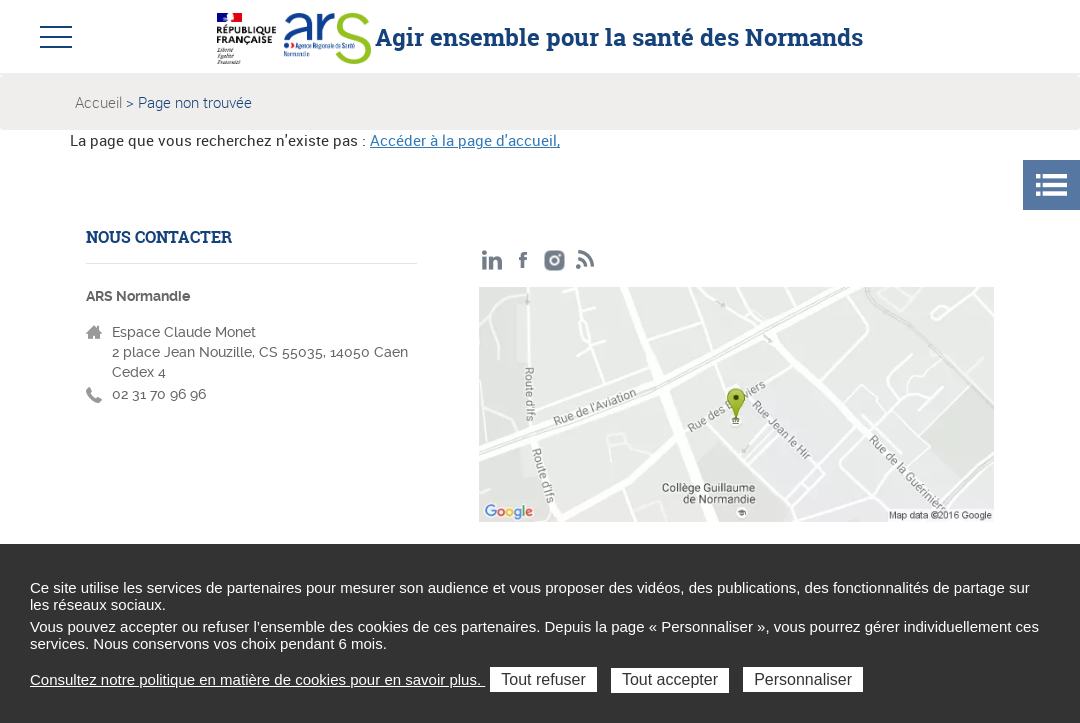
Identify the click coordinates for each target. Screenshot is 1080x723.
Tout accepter (670, 679)
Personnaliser (803, 679)
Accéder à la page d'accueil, (465, 140)
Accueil (98, 102)
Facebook (523, 260)
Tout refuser (543, 679)
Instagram (554, 260)
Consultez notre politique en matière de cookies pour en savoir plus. (257, 679)
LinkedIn (492, 260)
